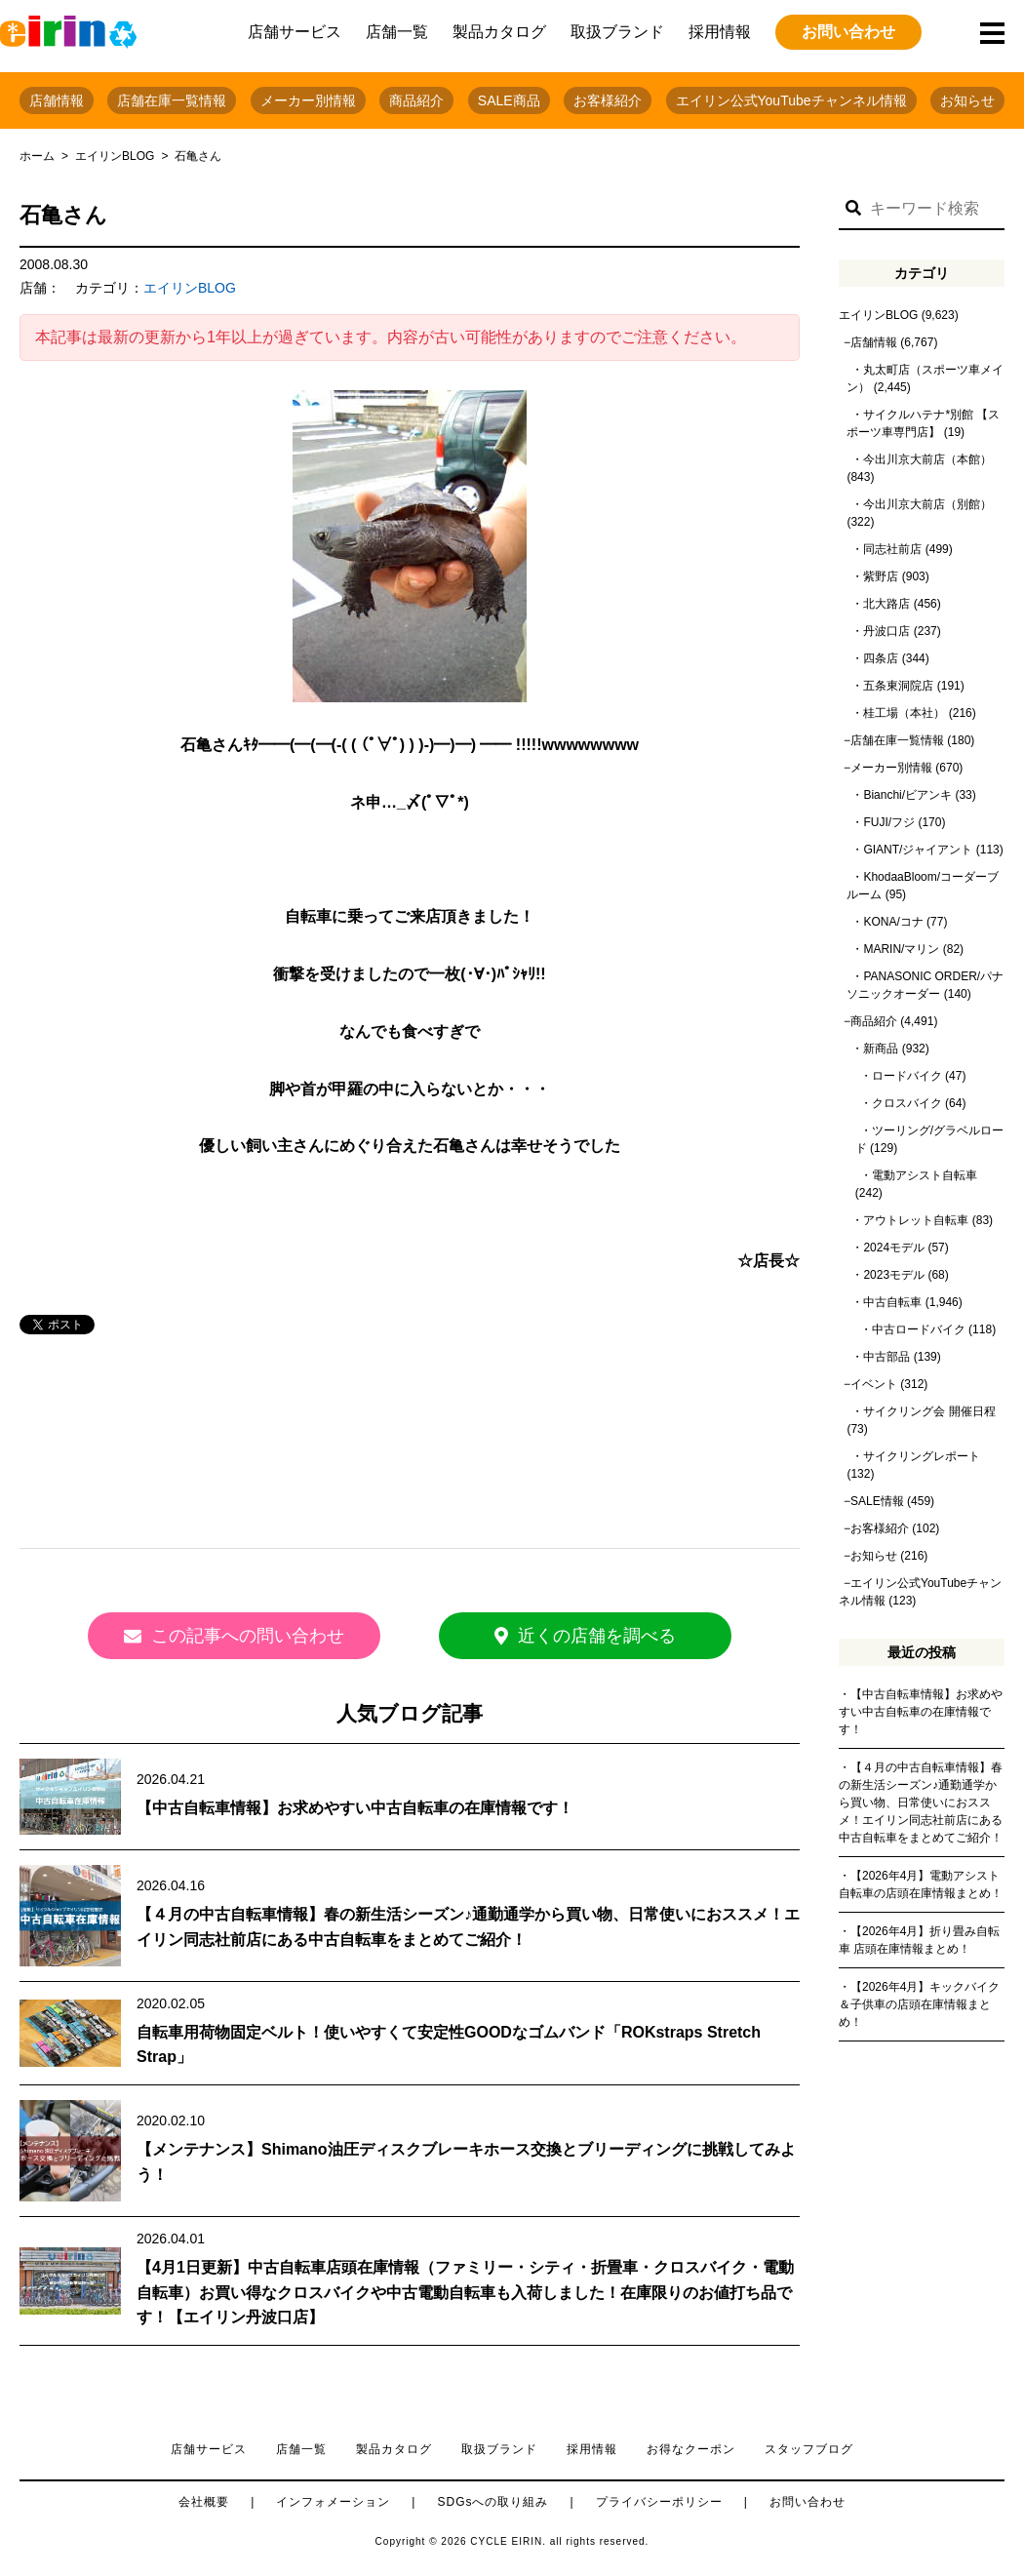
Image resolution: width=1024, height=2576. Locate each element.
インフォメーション (333, 2502)
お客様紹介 (607, 100)
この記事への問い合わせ (234, 1635)
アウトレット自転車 (915, 1220)
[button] (853, 208)
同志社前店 (892, 549)
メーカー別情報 (308, 100)
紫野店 (880, 576)
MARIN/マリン (901, 949)
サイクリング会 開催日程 (929, 1411)
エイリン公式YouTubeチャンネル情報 (791, 100)
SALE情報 (877, 1501)
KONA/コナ (893, 922)
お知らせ (967, 100)
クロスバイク (907, 1103)
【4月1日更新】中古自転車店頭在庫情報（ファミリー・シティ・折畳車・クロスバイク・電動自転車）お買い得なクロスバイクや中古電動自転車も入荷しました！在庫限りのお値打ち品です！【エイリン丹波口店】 (465, 2292)
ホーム (37, 156)
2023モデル (894, 1275)
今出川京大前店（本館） (927, 459)
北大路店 (886, 604)
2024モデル (894, 1247)
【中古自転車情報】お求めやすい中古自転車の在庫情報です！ (355, 1808)
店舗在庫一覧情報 (171, 100)
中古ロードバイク (918, 1329)
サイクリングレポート (921, 1456)
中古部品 (886, 1357)
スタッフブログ (809, 2449)
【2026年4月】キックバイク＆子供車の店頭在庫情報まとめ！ (919, 2004)
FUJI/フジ (889, 822)
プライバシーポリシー (659, 2502)
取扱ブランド (617, 31)
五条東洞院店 (898, 686)
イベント (873, 1384)
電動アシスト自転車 (924, 1175)
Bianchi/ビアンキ (907, 795)
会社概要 (203, 2502)
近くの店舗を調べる (585, 1635)
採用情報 (720, 31)
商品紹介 (416, 100)
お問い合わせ (848, 31)
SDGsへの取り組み (492, 2502)
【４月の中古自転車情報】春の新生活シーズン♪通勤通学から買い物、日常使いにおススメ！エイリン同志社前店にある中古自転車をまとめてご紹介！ (921, 1802)
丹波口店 (886, 631)
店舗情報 (56, 100)
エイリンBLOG (114, 156)
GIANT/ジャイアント (917, 849)
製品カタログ (499, 31)
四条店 (880, 658)
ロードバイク (907, 1076)
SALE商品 (509, 100)
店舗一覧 (397, 31)
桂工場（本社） (904, 713)
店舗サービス (294, 31)
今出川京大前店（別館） (927, 504)
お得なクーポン (691, 2449)
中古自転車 (892, 1302)
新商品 (880, 1048)
